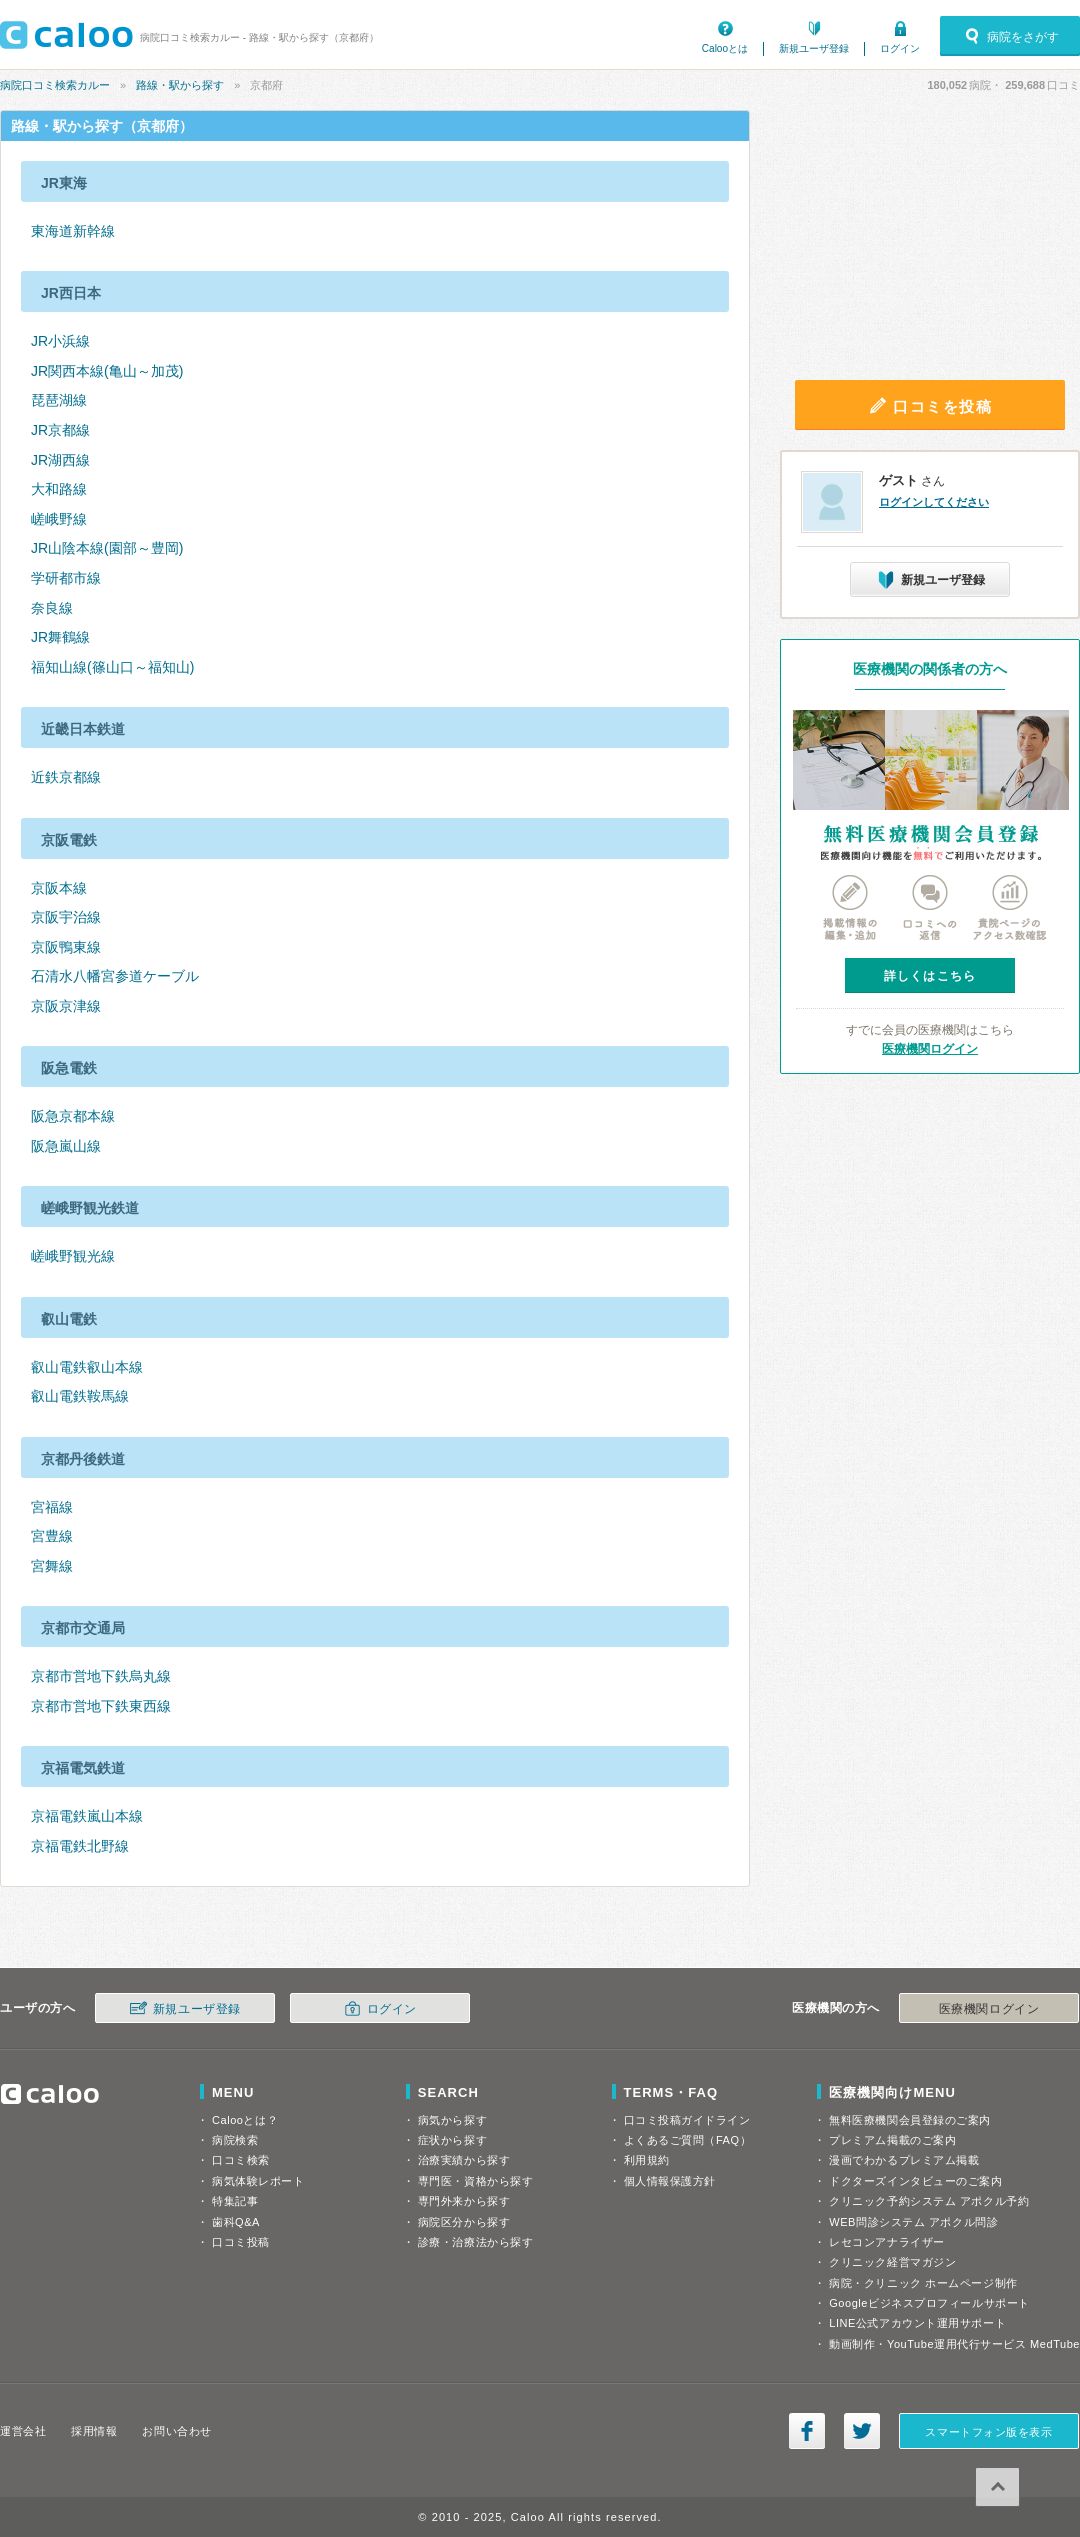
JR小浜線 (60, 341)
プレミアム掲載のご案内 (892, 2140)
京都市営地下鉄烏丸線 (101, 1676)
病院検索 (235, 2140)
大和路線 (59, 489)
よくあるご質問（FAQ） (688, 2140)
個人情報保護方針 (670, 2181)
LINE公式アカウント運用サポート (917, 2323)
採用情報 (94, 2431)
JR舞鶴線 (60, 637)
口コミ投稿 (241, 2242)
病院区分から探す (464, 2222)
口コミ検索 (241, 2160)
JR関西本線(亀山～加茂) (107, 371)
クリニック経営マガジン (892, 2262)
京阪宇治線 (66, 917)
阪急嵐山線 (66, 1146)
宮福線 (52, 1507)
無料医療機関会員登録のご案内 (910, 2120)
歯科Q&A (236, 2222)
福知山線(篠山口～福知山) (112, 667)
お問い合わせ (176, 2431)
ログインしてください (934, 502)
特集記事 (235, 2201)
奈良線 (52, 608)
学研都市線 (66, 578)
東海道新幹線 (73, 231)
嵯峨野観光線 (73, 1256)
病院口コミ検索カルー (55, 85)
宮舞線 (52, 1566)
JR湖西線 (60, 460)
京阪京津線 (66, 1006)
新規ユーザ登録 (814, 48)
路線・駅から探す (180, 85)
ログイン (900, 48)
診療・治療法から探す (476, 2242)
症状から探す (452, 2140)
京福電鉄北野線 (80, 1846)
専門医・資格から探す (476, 2181)
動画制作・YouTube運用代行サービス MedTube (954, 2344)
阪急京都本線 (73, 1116)
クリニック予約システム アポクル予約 (929, 2201)
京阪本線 (59, 888)
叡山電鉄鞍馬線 (80, 1396)
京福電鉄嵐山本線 (87, 1816)
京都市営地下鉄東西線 (101, 1706)
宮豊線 (52, 1536)
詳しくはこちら (930, 976)
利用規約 (647, 2160)
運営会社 (23, 2431)
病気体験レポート (258, 2181)
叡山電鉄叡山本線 (87, 1367)
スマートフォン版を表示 (988, 2432)
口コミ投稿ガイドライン (687, 2120)
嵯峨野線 (59, 519)
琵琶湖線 (59, 400)
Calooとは (725, 48)
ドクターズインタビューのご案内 (915, 2181)
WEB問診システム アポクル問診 (913, 2222)
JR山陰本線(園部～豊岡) (107, 548)
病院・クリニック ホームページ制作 (923, 2283)
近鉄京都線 (66, 777)
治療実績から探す (464, 2160)
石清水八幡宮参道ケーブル (115, 976)
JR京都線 (60, 430)
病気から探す (452, 2120)
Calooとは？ (245, 2120)
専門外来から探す (464, 2201)
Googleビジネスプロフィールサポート (929, 2303)
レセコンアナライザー (887, 2242)
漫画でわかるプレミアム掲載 (904, 2160)
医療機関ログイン (930, 1049)
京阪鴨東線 (66, 947)
